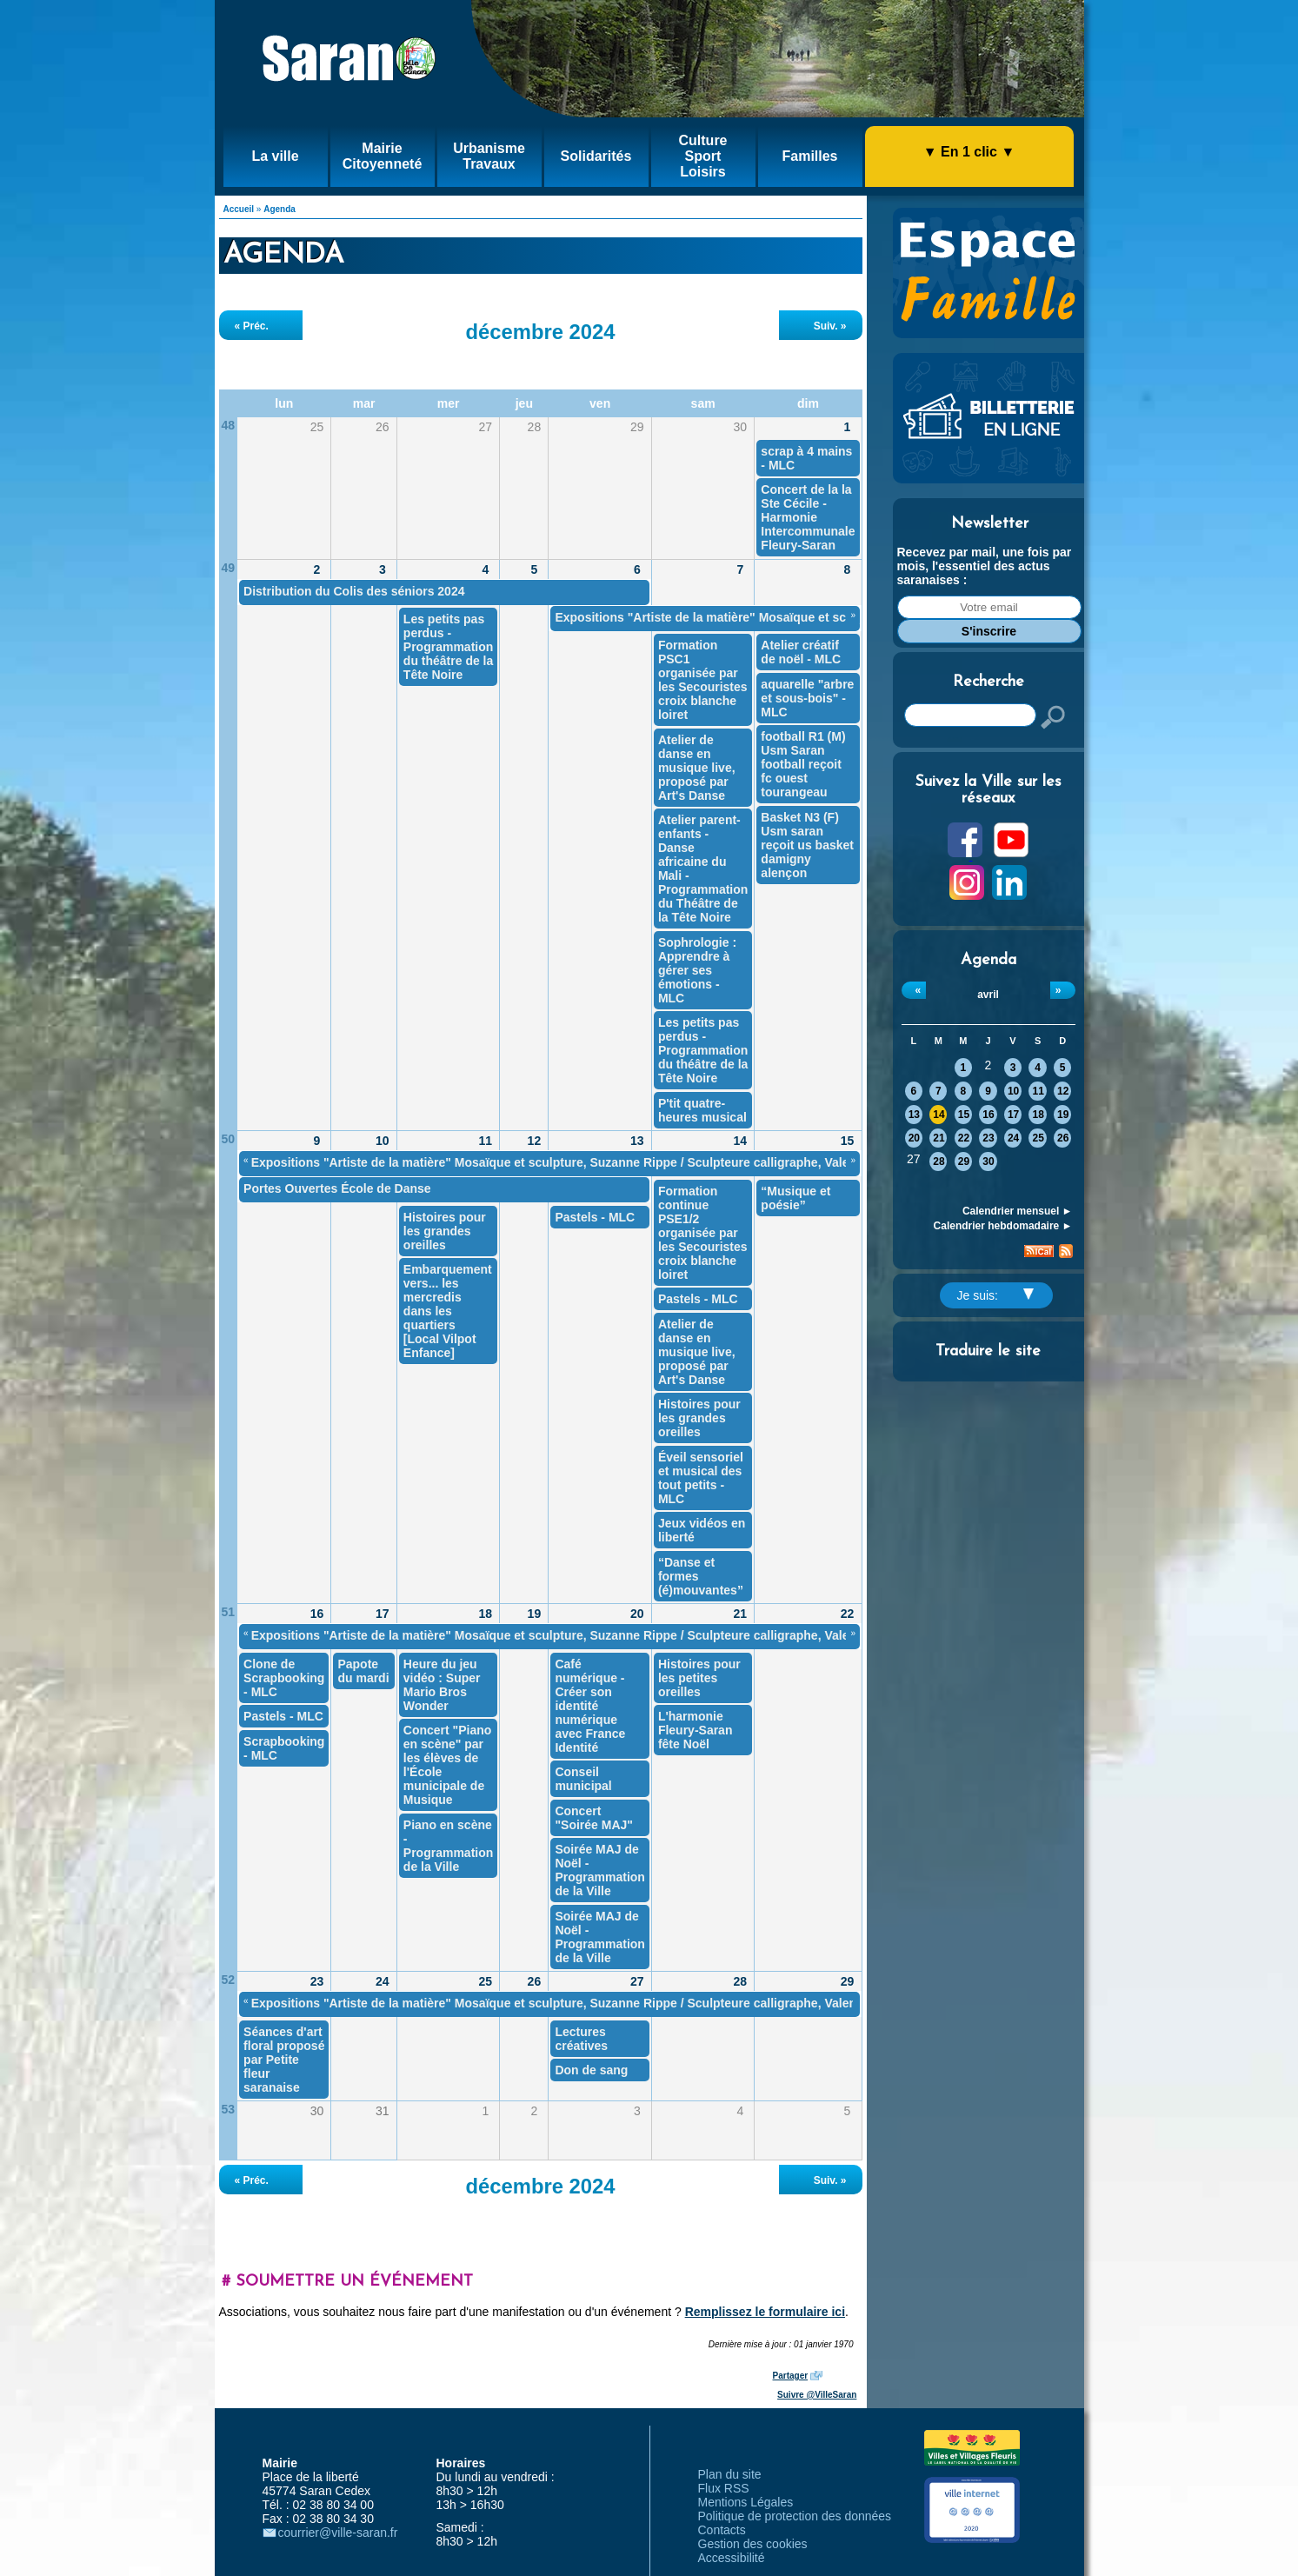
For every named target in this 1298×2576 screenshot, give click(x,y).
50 (229, 1139)
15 (963, 1114)
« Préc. (252, 326)
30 (988, 1161)
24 (1013, 1138)
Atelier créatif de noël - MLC (801, 652)
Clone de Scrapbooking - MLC (283, 1678)
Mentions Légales (746, 2502)
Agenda (279, 209)
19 (1062, 1114)
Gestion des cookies (753, 2544)
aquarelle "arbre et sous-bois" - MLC (807, 698)
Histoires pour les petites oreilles (699, 1678)
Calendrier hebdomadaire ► (1003, 1226)
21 (938, 1138)
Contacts (722, 2530)
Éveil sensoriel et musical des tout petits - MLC (700, 1478)
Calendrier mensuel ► (1017, 1211)
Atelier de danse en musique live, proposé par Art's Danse (697, 767)
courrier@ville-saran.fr (338, 2532)
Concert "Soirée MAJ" (594, 1818)
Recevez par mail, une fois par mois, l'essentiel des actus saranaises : (984, 566)
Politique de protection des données (795, 2516)
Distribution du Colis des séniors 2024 (353, 591)
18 (1037, 1114)
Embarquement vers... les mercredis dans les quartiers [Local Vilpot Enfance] (447, 1311)
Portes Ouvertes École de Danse (337, 1188)
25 (1037, 1138)
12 (1062, 1091)
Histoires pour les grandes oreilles (699, 1418)
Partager (791, 2375)
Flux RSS (723, 2488)
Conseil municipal (583, 1779)
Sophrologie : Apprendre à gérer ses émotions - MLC (697, 970)
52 (229, 1980)
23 (988, 1138)
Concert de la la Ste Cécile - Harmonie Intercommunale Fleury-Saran (808, 517)
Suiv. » (830, 326)
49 (229, 568)
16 (988, 1114)
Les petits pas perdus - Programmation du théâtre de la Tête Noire (448, 647)
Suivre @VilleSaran (816, 2395)
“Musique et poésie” (795, 1198)
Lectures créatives (581, 2039)
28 (938, 1161)
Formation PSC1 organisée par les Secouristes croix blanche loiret (703, 680)
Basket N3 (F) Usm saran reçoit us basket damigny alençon (807, 845)
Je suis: (995, 1295)
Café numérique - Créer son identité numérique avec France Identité (590, 1705)
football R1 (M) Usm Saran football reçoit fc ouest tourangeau (803, 764)
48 (229, 425)
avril (988, 994)
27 (637, 1981)
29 (963, 1161)
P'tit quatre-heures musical (702, 1110)
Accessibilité (731, 2558)
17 (1013, 1114)
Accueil (239, 209)
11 (1037, 1091)
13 (914, 1114)
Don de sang (591, 2070)
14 (938, 1114)
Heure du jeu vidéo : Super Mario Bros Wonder (442, 1685)
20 (914, 1138)
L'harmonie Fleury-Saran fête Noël (695, 1730)
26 (1062, 1138)
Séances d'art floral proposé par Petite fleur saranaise (283, 2059)
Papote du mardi (363, 1671)
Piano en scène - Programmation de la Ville (448, 1846)
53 (229, 2109)
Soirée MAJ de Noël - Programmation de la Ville (599, 1870)
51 (229, 1612)
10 (1013, 1091)
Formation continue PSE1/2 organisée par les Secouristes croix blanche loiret (703, 1232)
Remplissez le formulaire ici (765, 2312)
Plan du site (730, 2474)
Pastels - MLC (698, 1299)
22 (963, 1138)
